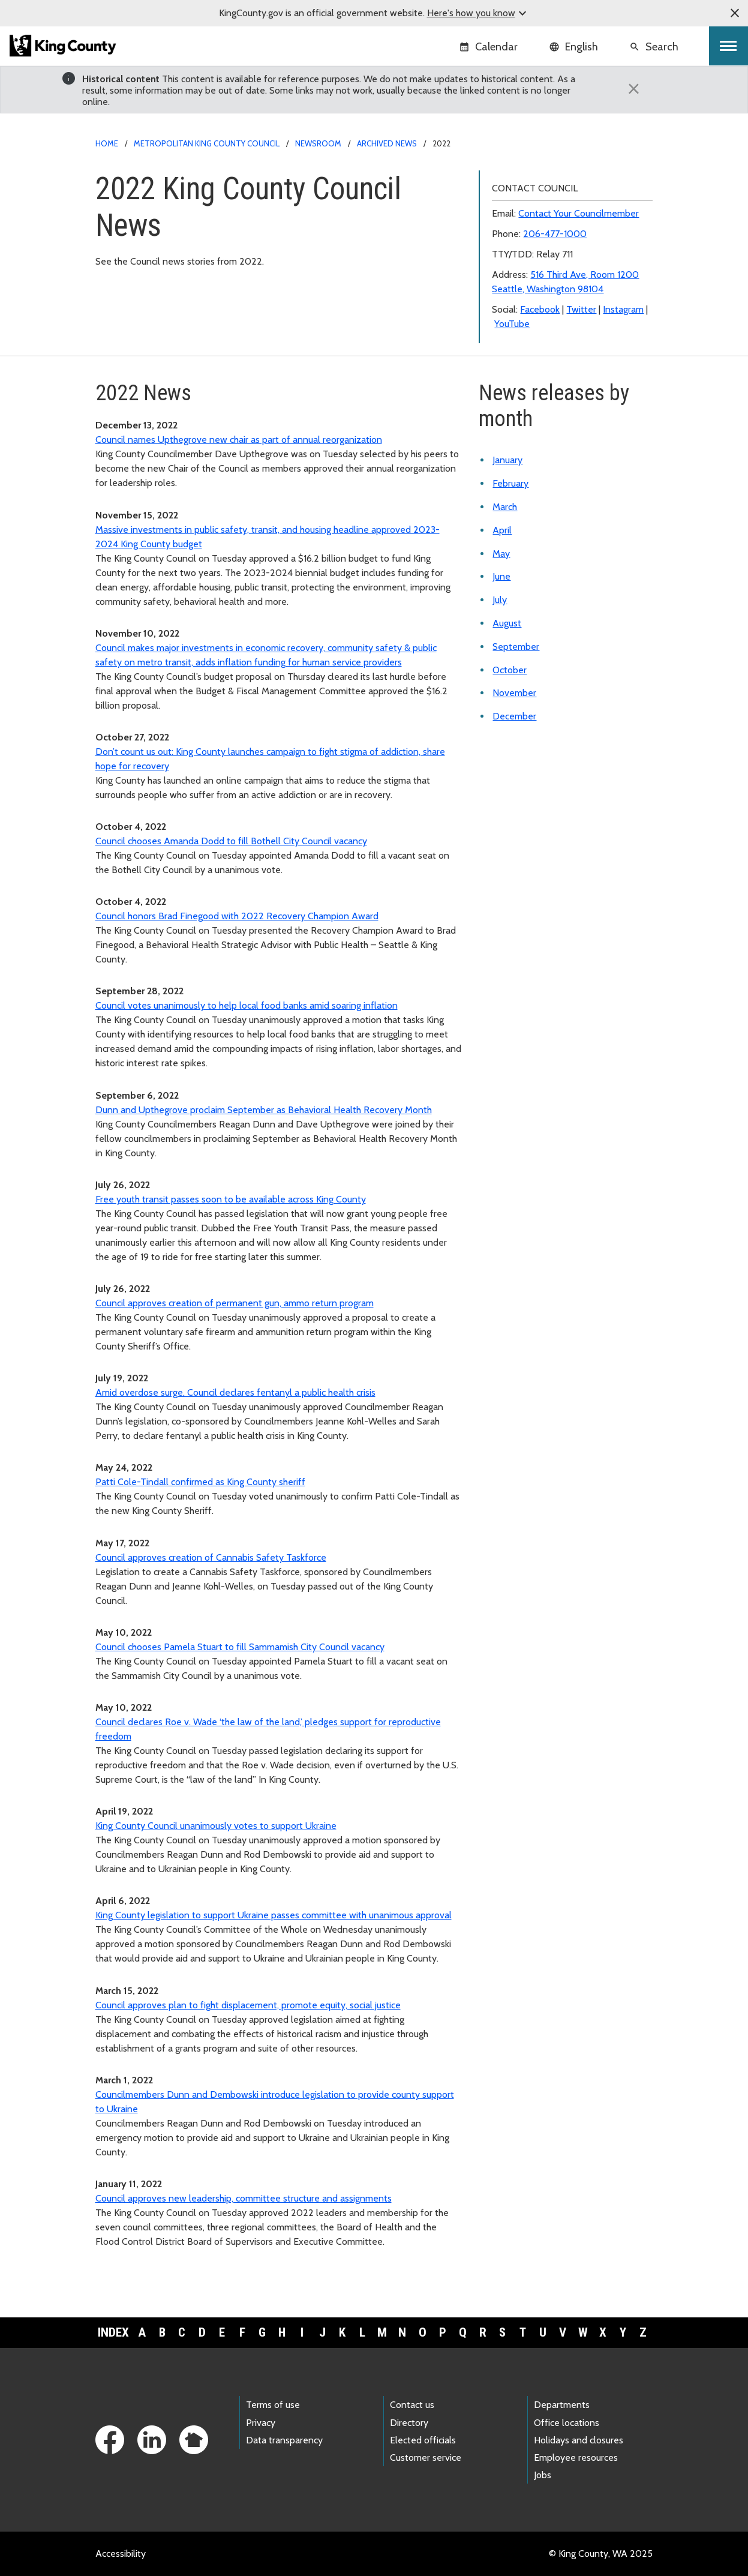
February (510, 483)
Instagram (623, 309)
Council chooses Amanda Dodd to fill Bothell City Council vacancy (231, 841)
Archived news (387, 143)
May (501, 553)
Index (113, 2332)
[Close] (634, 89)
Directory (409, 2422)
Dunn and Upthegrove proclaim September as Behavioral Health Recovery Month (263, 1109)
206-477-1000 (555, 233)
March (504, 506)
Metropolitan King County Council (207, 143)
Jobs (542, 2475)
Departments (562, 2404)
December (514, 716)
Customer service (425, 2457)
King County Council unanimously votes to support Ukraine (216, 1825)
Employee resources (576, 2457)
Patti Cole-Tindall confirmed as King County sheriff (200, 1482)
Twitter (581, 309)
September (515, 646)
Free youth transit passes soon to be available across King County (230, 1199)
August (506, 623)
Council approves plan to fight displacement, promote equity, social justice (248, 2005)
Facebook (540, 309)
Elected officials (423, 2440)
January (507, 460)
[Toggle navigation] (728, 45)
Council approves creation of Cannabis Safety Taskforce (210, 1557)
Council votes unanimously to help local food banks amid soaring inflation (246, 1005)
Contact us (412, 2404)
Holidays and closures (578, 2440)
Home (106, 143)
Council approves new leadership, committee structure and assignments (243, 2198)
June (501, 576)
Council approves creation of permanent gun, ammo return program (234, 1303)
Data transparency (284, 2440)
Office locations (566, 2422)
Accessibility (120, 2553)
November (514, 692)
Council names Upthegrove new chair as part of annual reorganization (238, 439)
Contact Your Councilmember (578, 213)
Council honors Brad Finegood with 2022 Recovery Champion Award (236, 916)
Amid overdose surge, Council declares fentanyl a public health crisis (235, 1392)
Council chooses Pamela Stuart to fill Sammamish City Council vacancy (239, 1647)
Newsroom (318, 143)
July (499, 599)
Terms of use (273, 2404)
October (509, 670)
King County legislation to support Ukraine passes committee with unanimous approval (273, 1915)
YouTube (512, 323)
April (502, 530)
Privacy (260, 2422)
